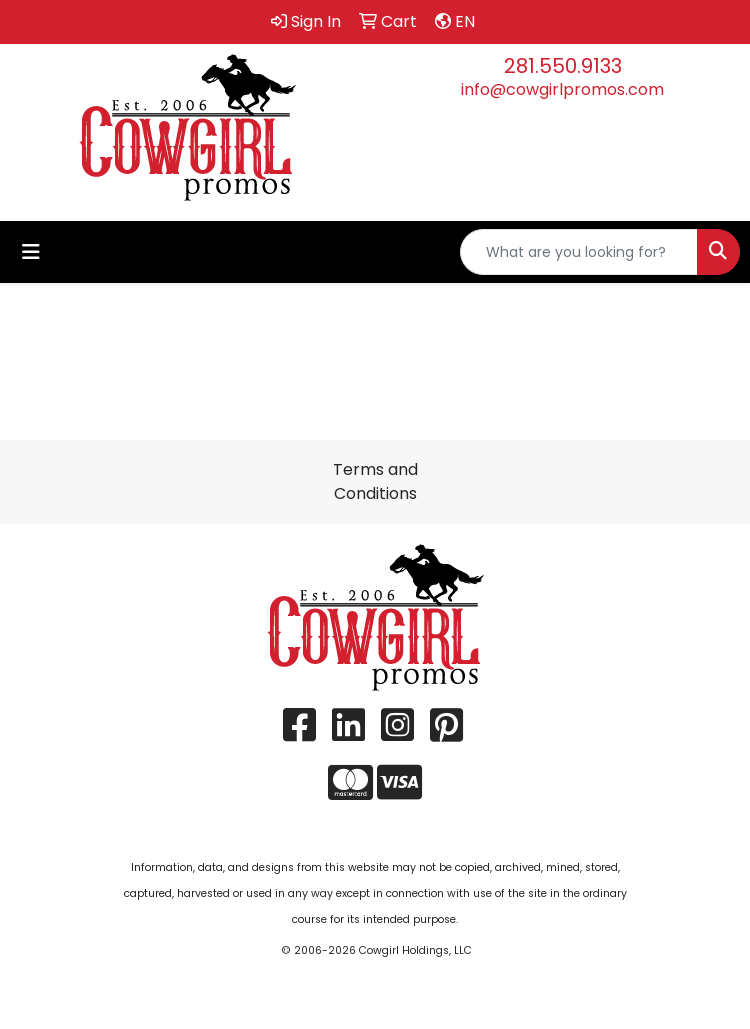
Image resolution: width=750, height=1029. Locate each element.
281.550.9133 (563, 66)
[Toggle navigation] (31, 252)
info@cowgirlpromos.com (562, 89)
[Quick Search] (579, 252)
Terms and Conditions (375, 481)
